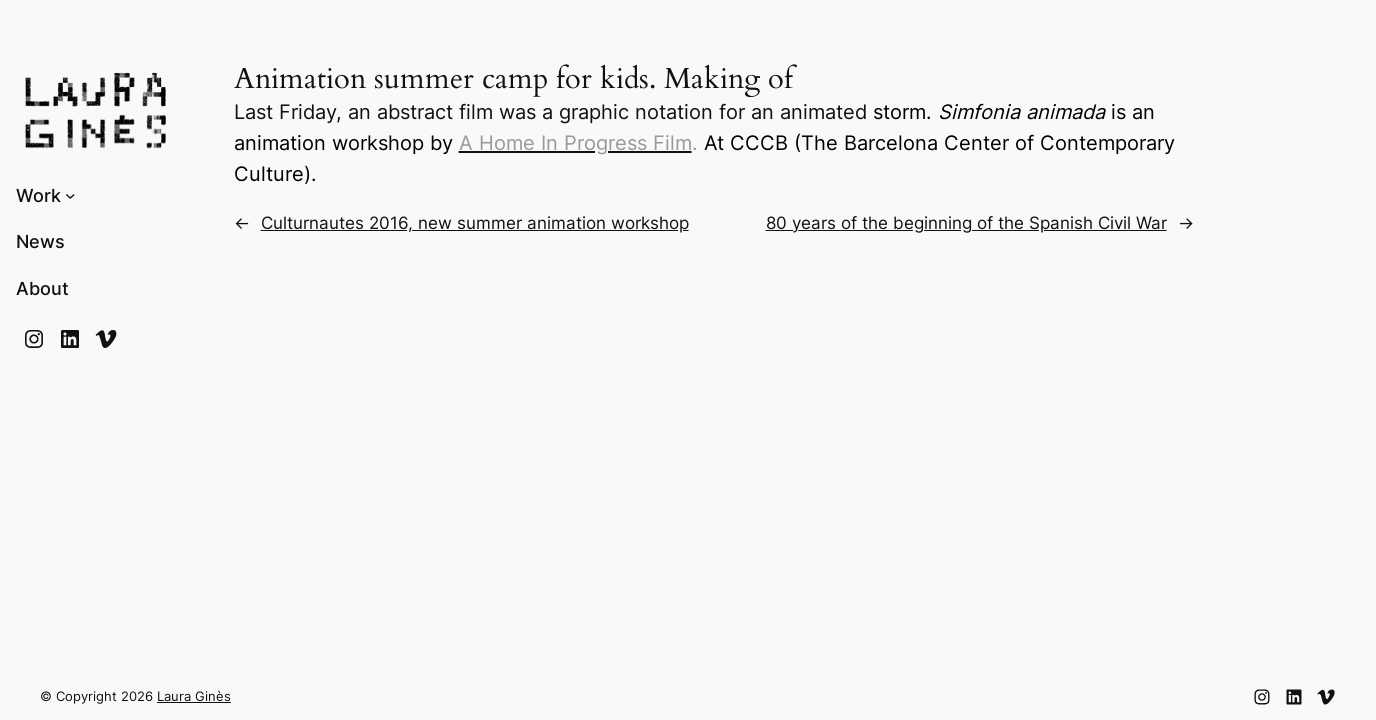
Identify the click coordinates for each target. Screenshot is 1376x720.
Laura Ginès (194, 696)
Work (38, 195)
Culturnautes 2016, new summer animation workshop (475, 223)
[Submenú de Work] (70, 195)
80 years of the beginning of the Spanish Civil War (966, 223)
